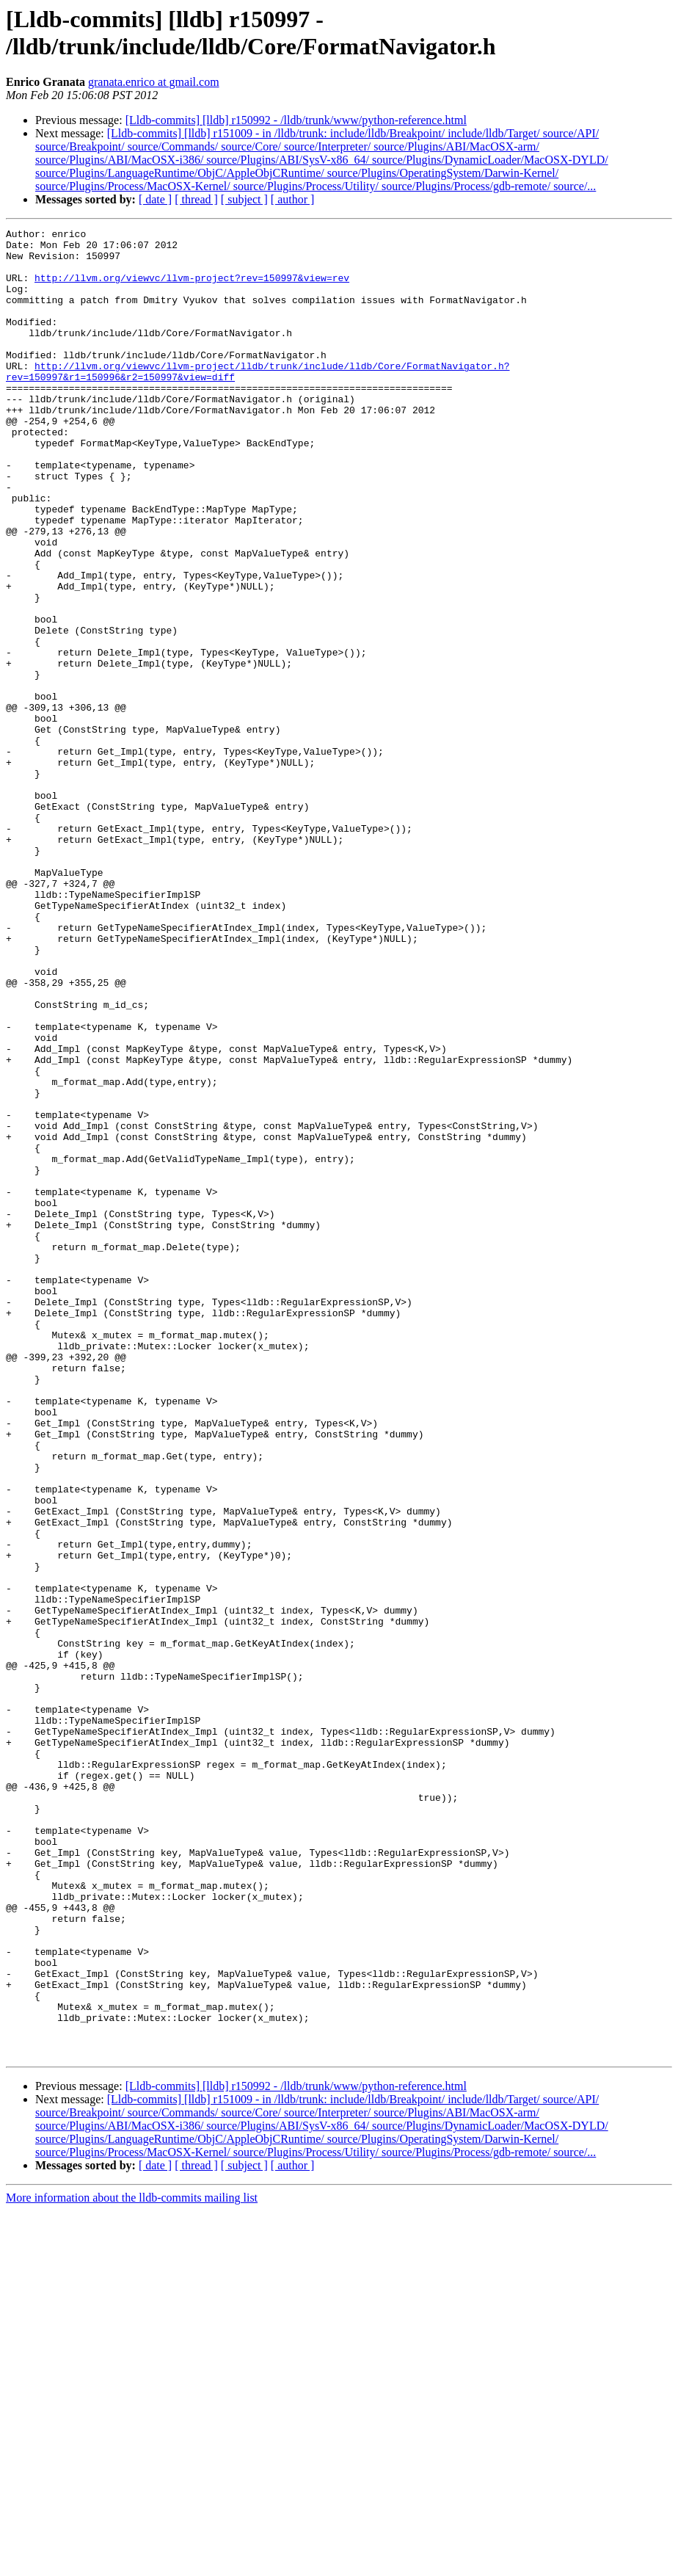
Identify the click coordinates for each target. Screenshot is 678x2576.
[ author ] (293, 199)
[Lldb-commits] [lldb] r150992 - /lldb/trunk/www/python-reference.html (296, 120)
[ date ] (155, 199)
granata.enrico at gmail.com (153, 82)
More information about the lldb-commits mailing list (132, 2563)
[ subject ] (244, 199)
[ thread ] (196, 199)
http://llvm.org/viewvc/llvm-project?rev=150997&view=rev (191, 288)
